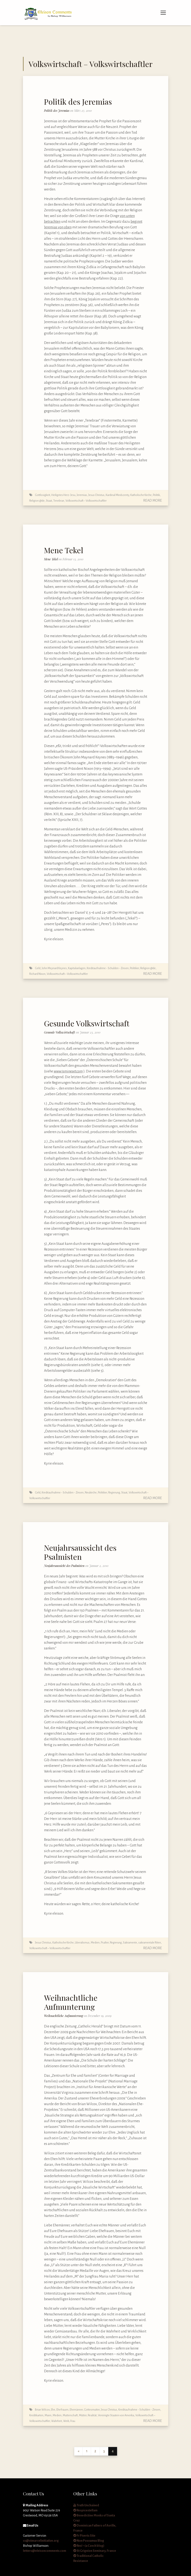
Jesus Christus (96, 495)
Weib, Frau (69, 2421)
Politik (156, 495)
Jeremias (82, 495)
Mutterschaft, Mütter (75, 2415)
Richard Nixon (37, 973)
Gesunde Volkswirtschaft (86, 1023)
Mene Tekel (63, 550)
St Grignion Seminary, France (94, 2550)
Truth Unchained (86, 2505)
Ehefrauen (62, 2409)
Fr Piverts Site (84, 2535)
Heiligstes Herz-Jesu (63, 495)
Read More (152, 500)
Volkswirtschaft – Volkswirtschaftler (86, 500)
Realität (92, 2415)
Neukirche (91, 1492)
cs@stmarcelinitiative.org (41, 2540)
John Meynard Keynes (54, 968)
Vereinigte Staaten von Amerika (116, 2415)
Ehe (53, 2409)
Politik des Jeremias (78, 101)
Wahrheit (56, 2421)
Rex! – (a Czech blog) (88, 2545)
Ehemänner (76, 2409)
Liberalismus (82, 1942)
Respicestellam (85, 2510)
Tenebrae (58, 500)
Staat (49, 500)
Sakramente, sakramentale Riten (142, 1942)
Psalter (105, 1942)
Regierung (114, 1492)
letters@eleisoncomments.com (44, 2550)
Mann (48, 2415)
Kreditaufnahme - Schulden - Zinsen (108, 968)
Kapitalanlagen (76, 968)
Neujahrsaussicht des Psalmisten (80, 1552)
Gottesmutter (92, 2409)
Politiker (134, 968)
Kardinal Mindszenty (117, 495)
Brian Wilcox (42, 2409)
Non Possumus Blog (88, 2540)
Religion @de (37, 500)
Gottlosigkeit (42, 495)
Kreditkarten (36, 2415)
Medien (95, 1942)
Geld (37, 968)
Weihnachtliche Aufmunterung (71, 2002)
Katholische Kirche (141, 495)
